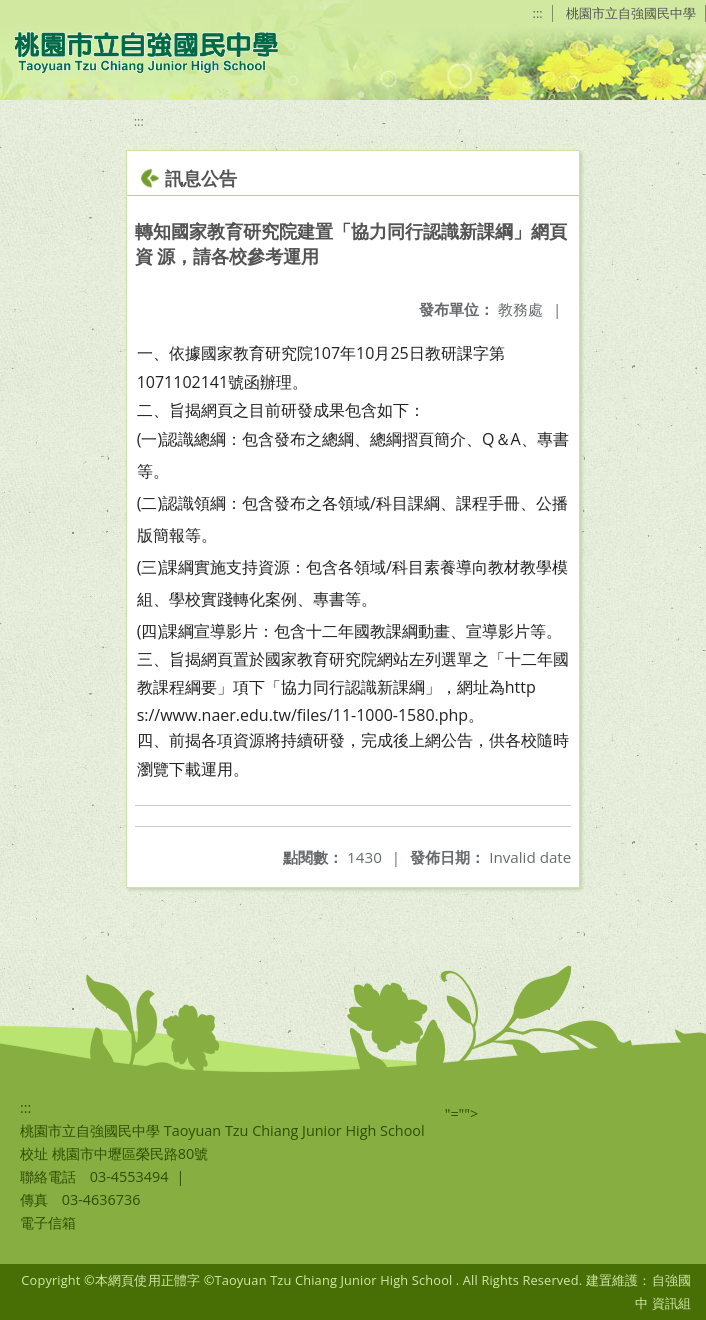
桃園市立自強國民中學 (631, 13)
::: (538, 13)
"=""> (462, 1113)
